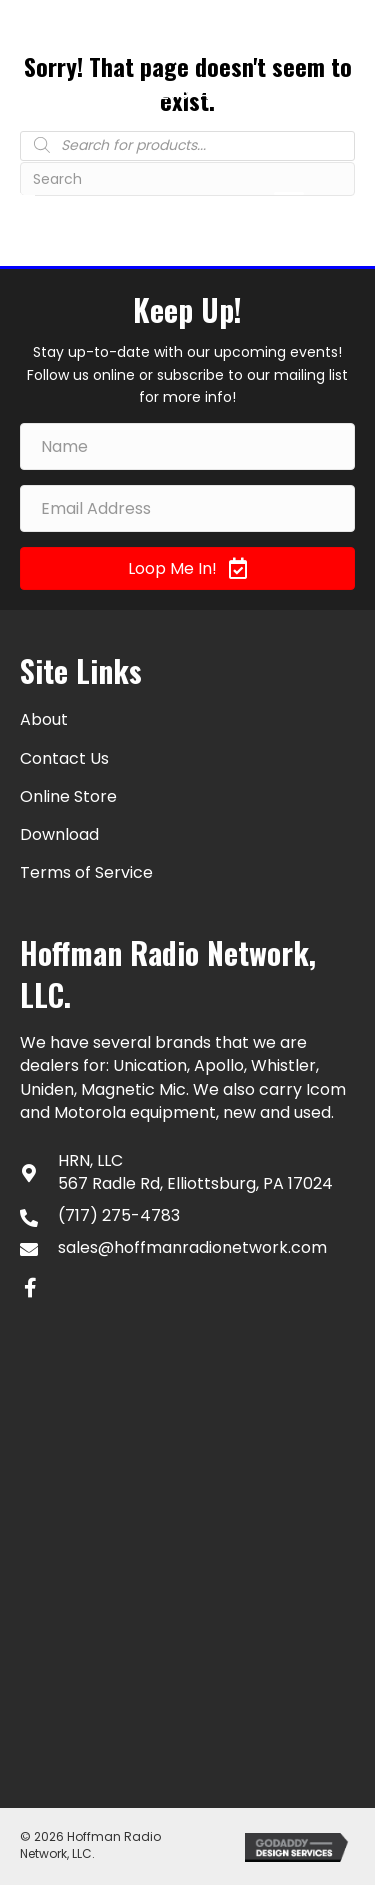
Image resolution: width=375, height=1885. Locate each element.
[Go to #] (340, 94)
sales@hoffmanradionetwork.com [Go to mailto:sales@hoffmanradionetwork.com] (192, 1247)
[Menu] (289, 202)
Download (59, 834)
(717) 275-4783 (178, 93)
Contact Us (64, 758)
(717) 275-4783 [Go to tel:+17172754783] (119, 1215)
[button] (187, 568)
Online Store (68, 796)
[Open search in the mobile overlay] (187, 145)
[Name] (187, 446)
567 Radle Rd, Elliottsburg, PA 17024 (195, 1183)
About (44, 719)
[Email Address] (187, 508)
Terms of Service (86, 872)
